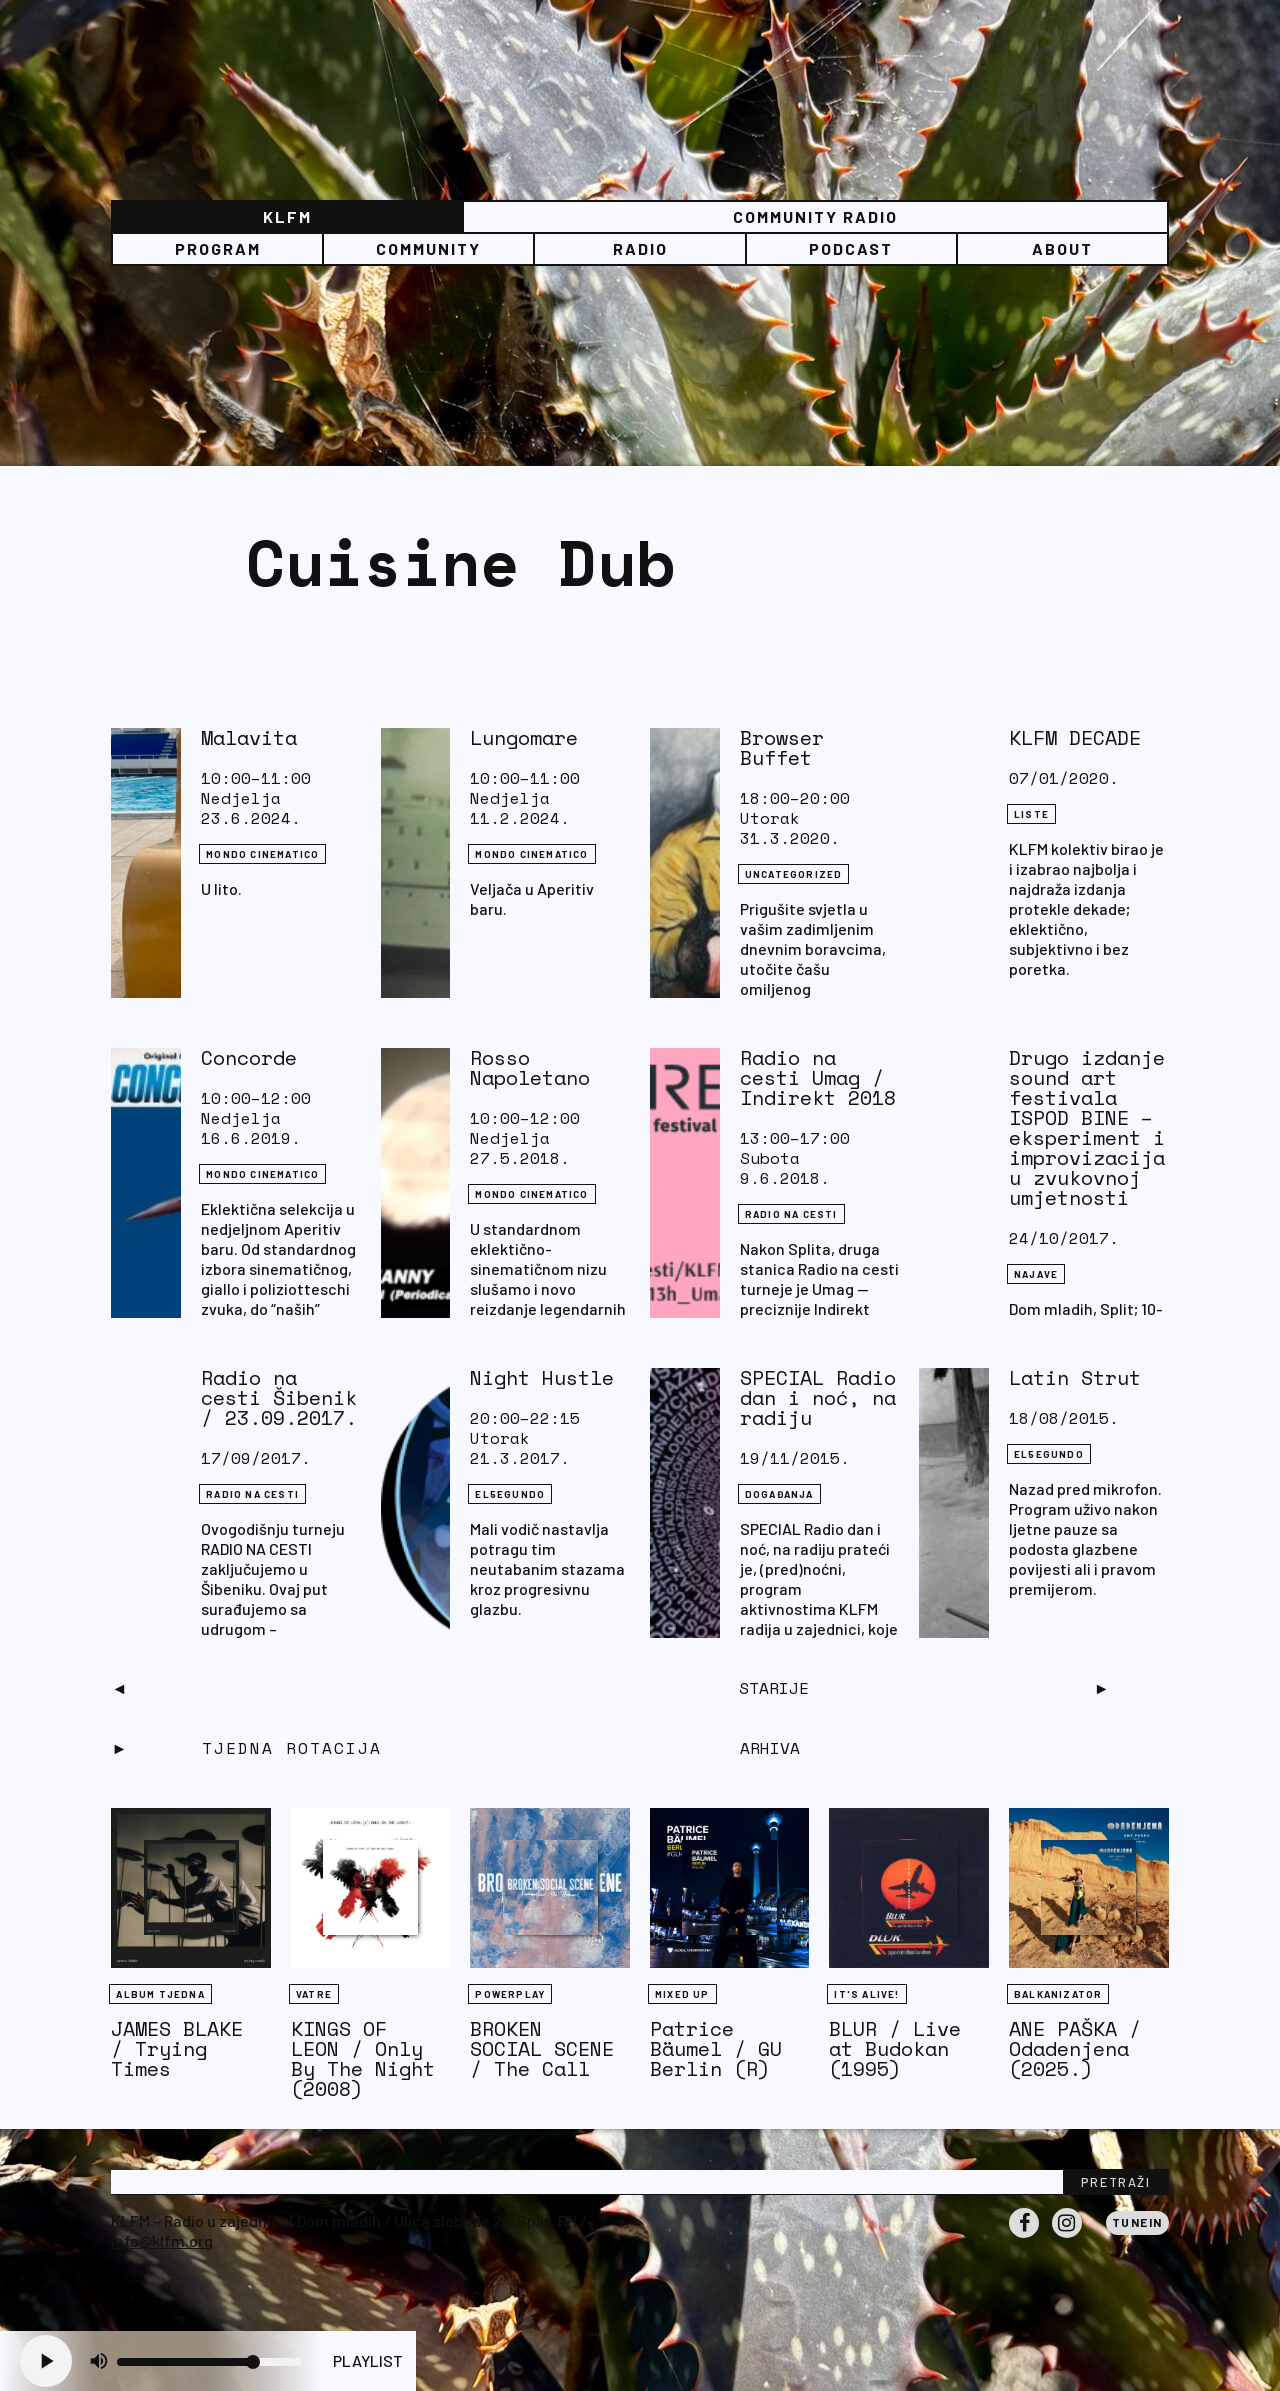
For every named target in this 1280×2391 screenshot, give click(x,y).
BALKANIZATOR (1058, 1994)
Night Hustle (542, 1377)
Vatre (314, 1994)
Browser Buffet (782, 747)
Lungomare (524, 737)
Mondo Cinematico (262, 854)
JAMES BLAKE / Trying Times (177, 2048)
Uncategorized (794, 874)
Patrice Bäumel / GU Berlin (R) (716, 2048)
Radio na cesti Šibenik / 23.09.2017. (279, 1397)
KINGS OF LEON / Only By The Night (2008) (363, 2058)
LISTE (1031, 814)
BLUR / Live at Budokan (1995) (895, 2048)
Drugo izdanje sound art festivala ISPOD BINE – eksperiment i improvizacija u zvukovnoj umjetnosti (1087, 1127)
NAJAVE (1036, 1274)
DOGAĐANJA (779, 1494)
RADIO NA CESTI (791, 1214)
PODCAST (851, 248)
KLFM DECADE (1075, 737)
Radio (640, 248)
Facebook (1024, 2237)
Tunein (1137, 2222)
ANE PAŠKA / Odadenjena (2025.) (1075, 2048)
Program (218, 248)
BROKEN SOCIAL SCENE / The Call (542, 2048)
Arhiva (770, 1748)
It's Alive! (866, 1994)
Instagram (1067, 2237)
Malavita (249, 737)
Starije (774, 1688)
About (1062, 248)
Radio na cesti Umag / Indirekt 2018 (818, 1077)
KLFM (287, 216)
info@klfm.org (162, 2240)
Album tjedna (160, 1994)
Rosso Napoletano (530, 1067)
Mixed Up (682, 1994)
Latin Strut (1075, 1377)
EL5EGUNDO (510, 1494)
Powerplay (510, 1994)
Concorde (249, 1057)
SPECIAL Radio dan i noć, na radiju (818, 1397)
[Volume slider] (210, 2362)
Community (428, 248)
